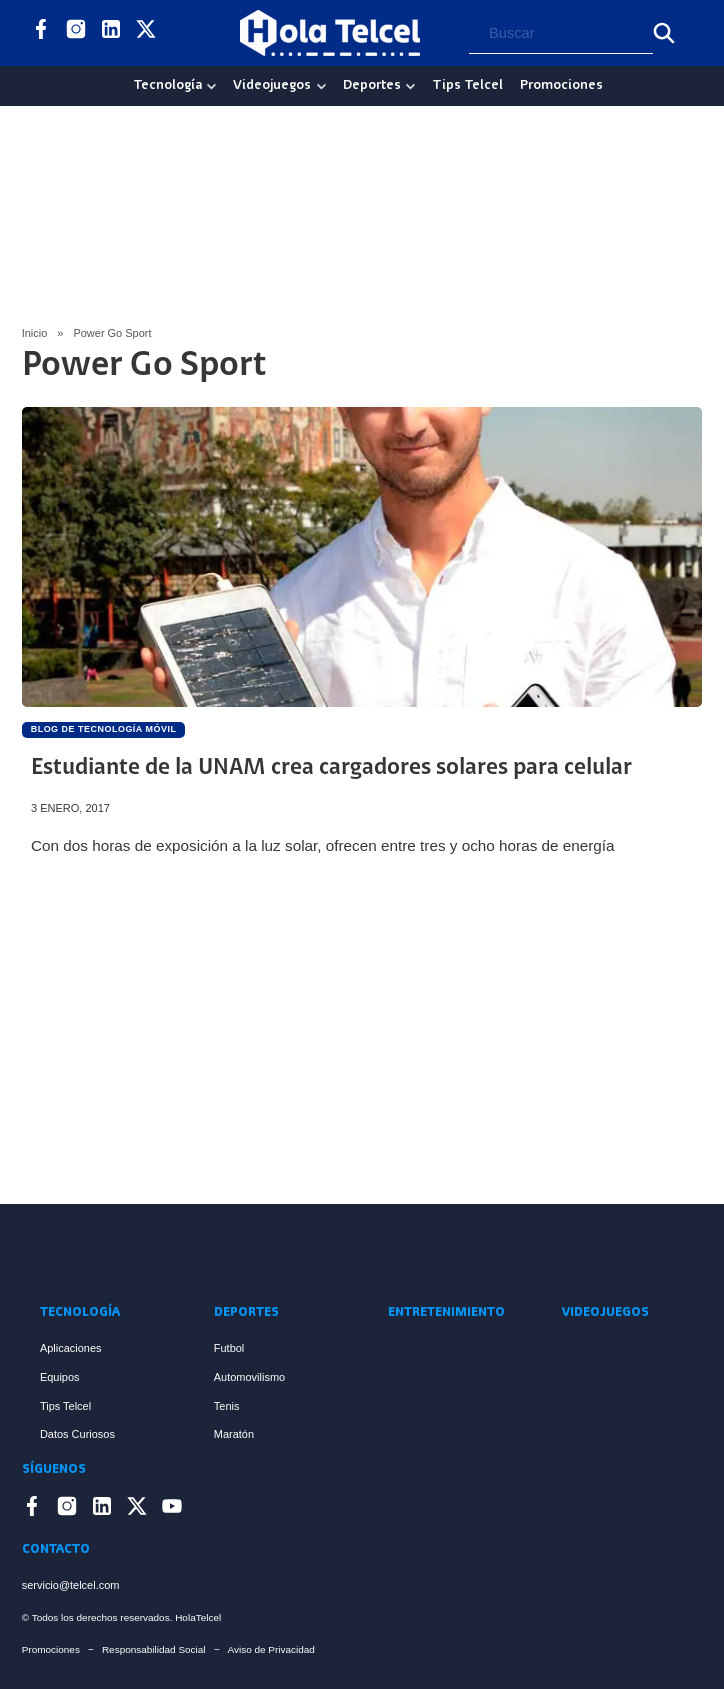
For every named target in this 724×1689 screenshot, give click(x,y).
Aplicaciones (71, 1348)
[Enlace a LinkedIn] (111, 33)
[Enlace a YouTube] (181, 33)
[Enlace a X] (146, 33)
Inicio (35, 333)
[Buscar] (664, 33)
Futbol (229, 1348)
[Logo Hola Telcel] (330, 33)
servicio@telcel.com (71, 1585)
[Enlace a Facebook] (41, 33)
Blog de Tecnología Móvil (104, 729)
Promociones (561, 85)
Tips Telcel (467, 85)
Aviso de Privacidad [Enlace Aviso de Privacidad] (271, 1649)
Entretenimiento (446, 1312)
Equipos (60, 1377)
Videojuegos (272, 85)
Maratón (234, 1434)
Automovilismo (249, 1377)
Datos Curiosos (77, 1434)
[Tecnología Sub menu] (211, 86)
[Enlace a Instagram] (76, 33)
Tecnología (167, 85)
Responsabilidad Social (154, 1649)
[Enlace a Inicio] (362, 1253)
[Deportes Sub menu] (410, 86)
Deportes (372, 85)
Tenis (227, 1406)
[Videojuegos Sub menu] (321, 86)
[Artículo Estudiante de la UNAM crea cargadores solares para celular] (362, 557)
